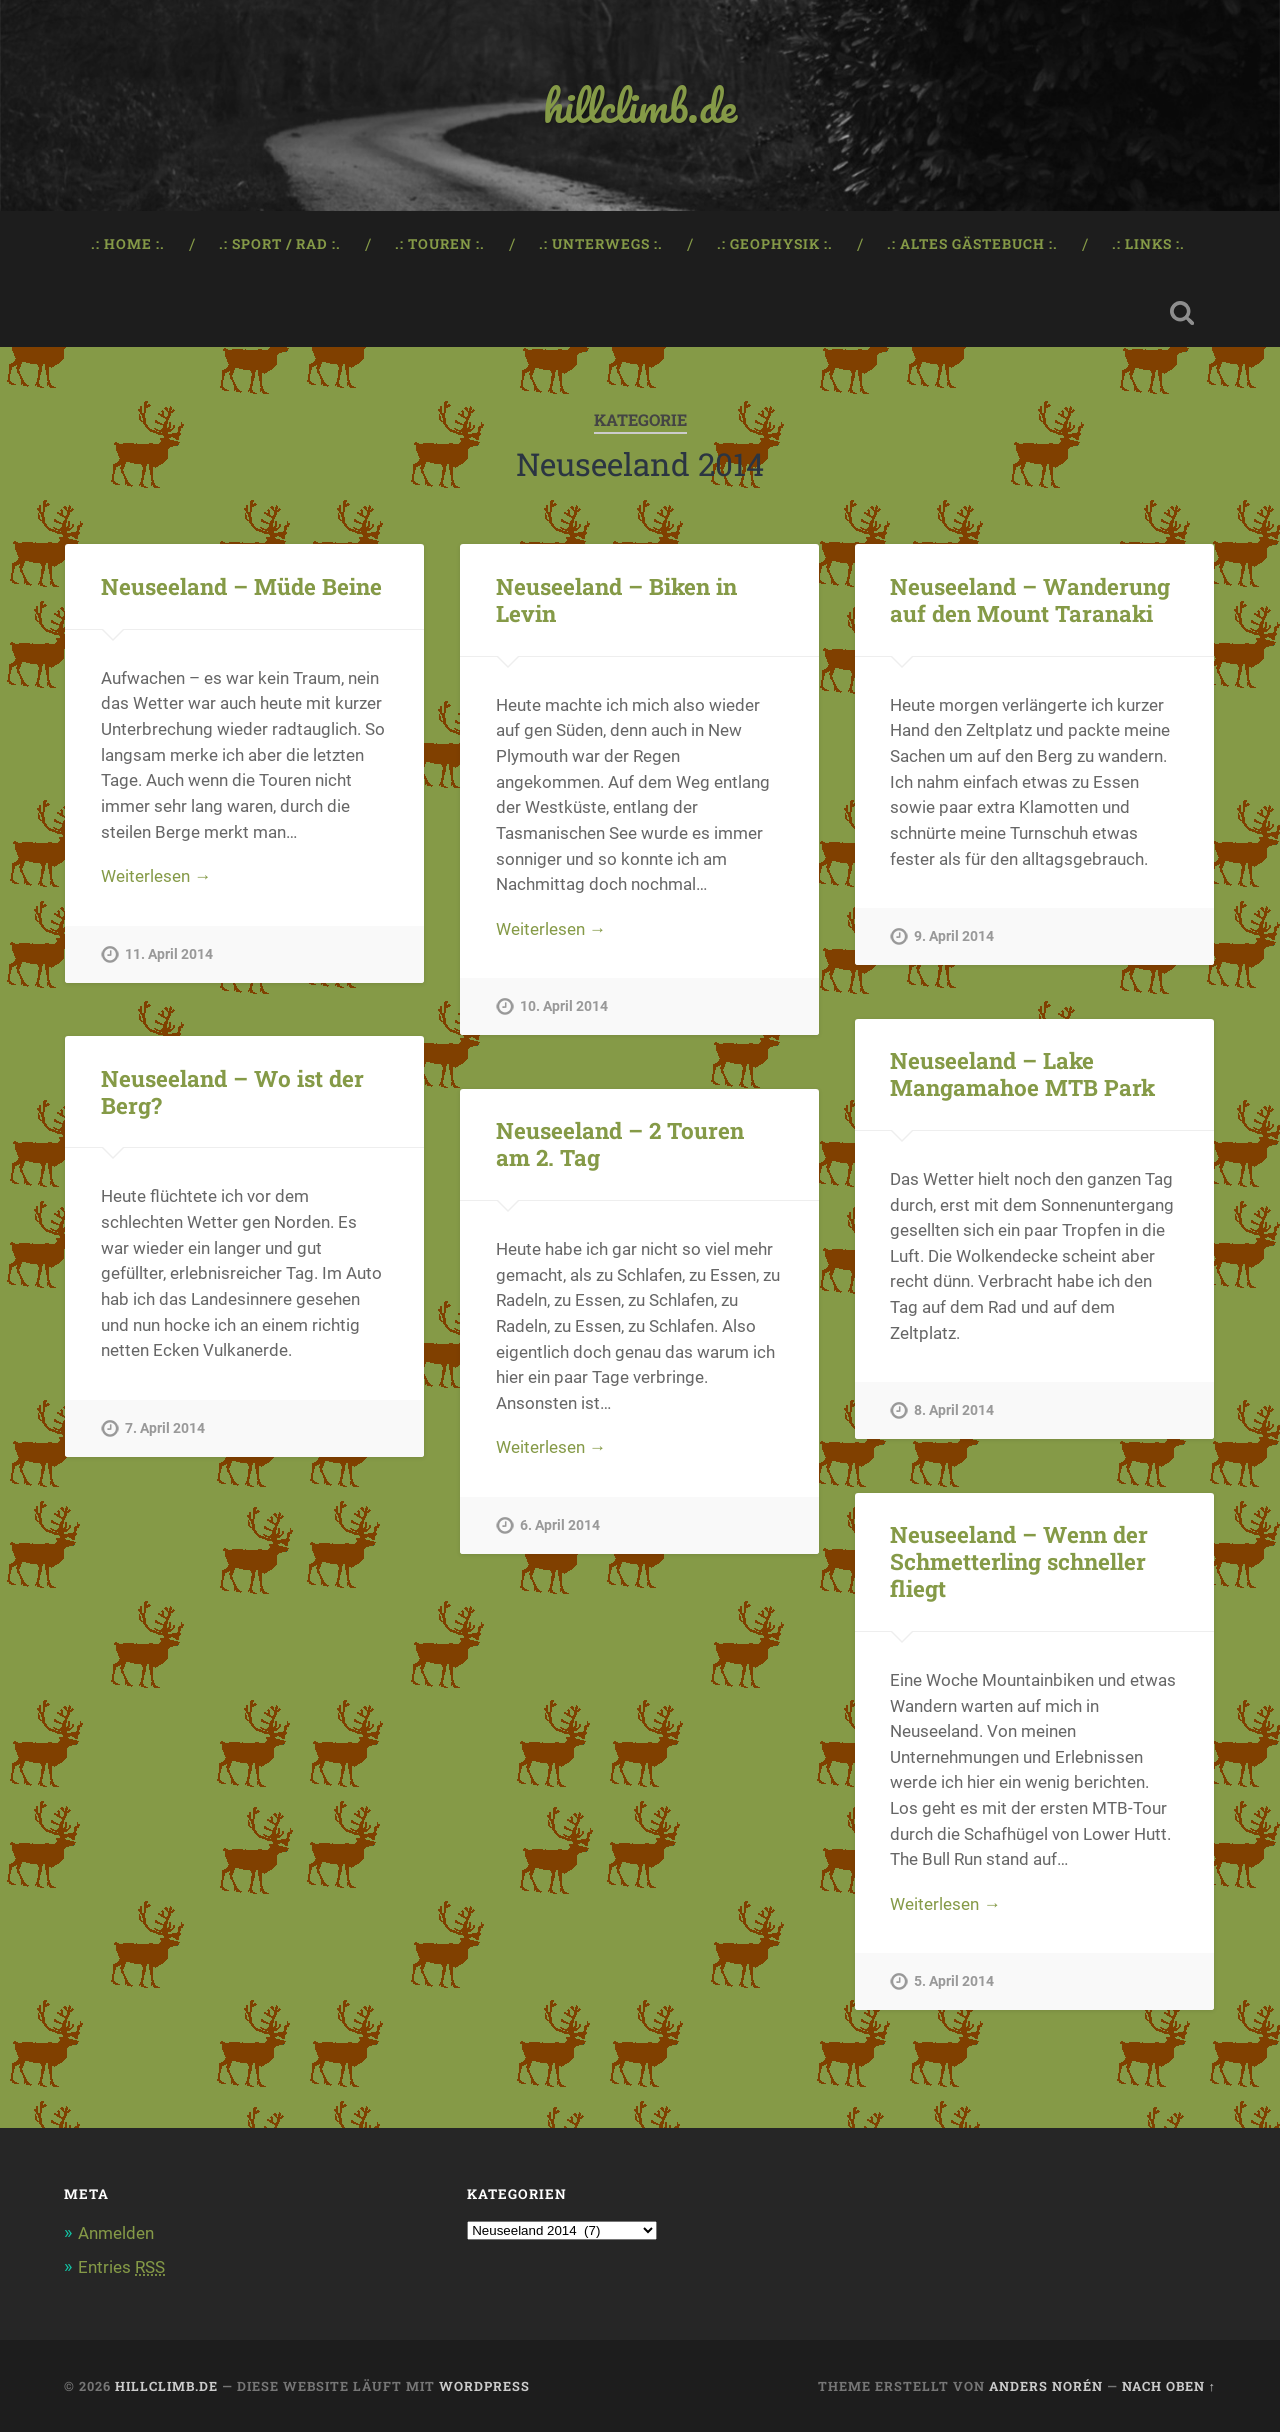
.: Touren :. (440, 244)
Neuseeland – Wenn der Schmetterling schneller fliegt (1019, 1561)
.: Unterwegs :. (601, 244)
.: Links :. (1148, 244)
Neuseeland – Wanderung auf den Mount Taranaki (1030, 599)
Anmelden (116, 2233)
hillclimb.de (640, 105)
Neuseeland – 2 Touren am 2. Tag (620, 1143)
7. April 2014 (165, 1428)
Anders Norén (1046, 2386)
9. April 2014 (954, 936)
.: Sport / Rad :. (280, 244)
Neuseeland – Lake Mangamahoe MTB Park (1022, 1073)
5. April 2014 (954, 1981)
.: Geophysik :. (775, 244)
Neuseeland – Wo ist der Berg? (232, 1091)
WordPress (484, 2386)
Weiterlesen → (156, 876)
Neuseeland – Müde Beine (241, 586)
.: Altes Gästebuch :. (972, 244)
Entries (121, 2267)
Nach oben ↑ (1169, 2386)
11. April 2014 (169, 954)
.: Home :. (128, 244)
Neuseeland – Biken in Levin (616, 599)
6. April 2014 (560, 1525)
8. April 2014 (954, 1410)
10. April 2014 (564, 1006)
